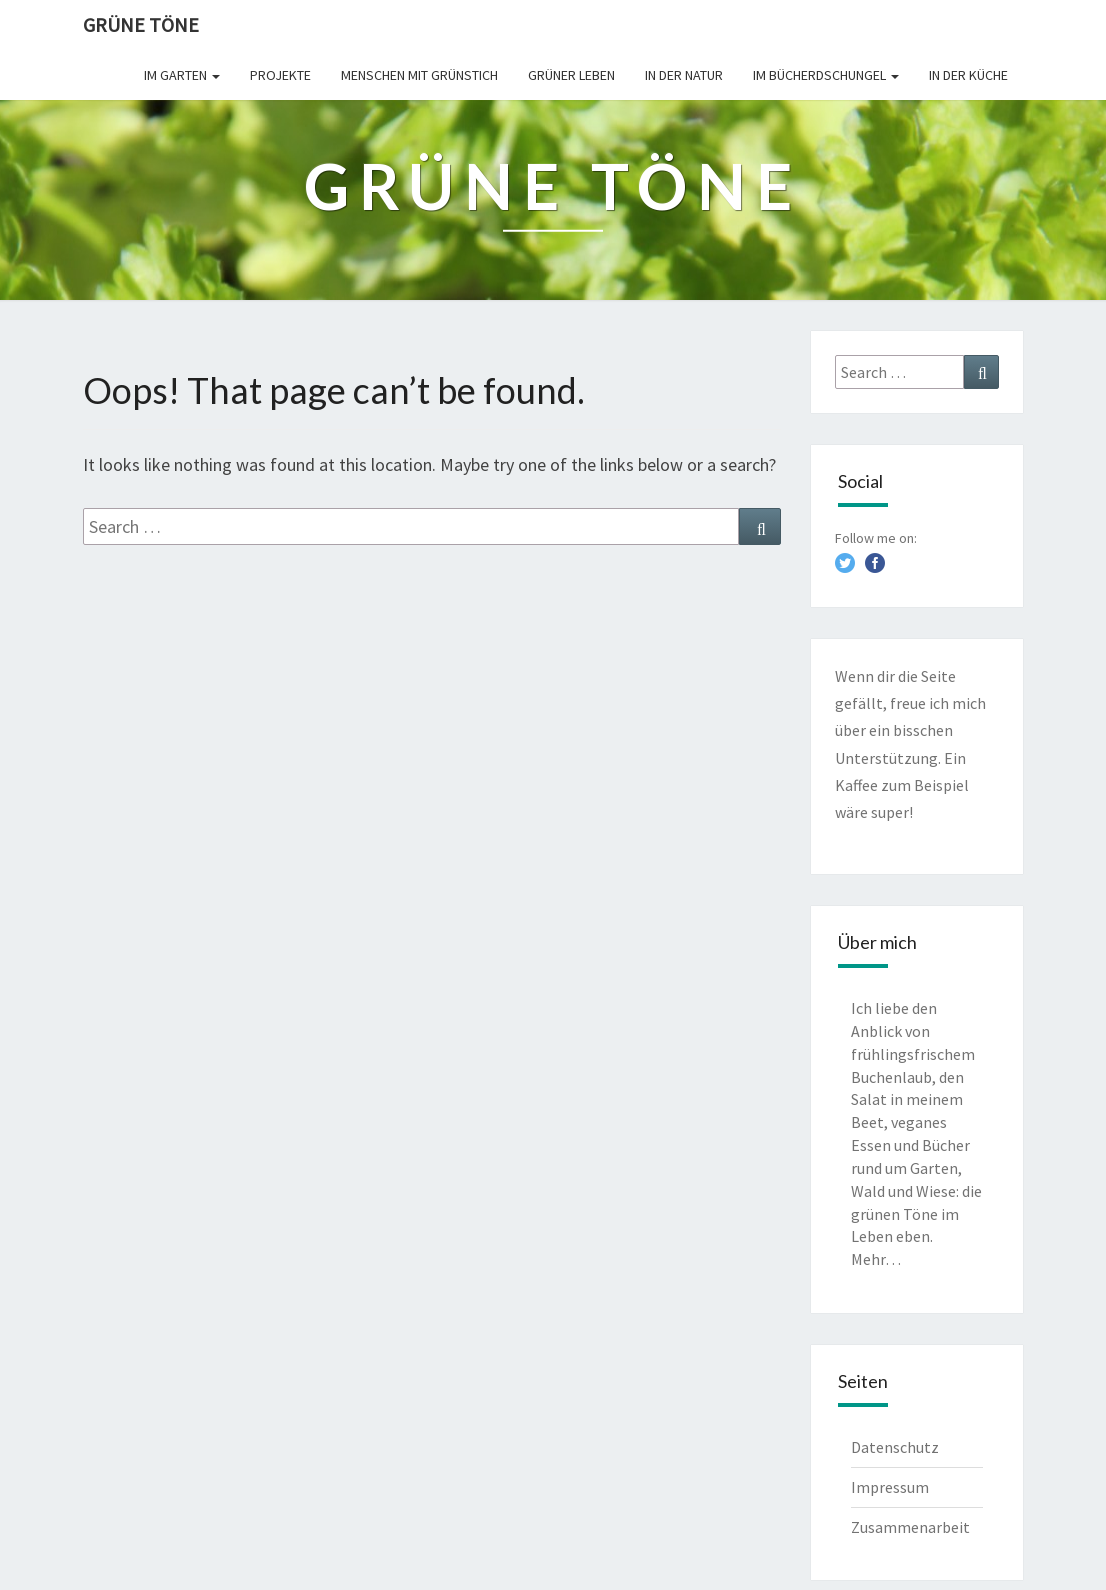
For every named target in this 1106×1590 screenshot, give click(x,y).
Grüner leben (571, 75)
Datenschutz (895, 1447)
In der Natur (684, 75)
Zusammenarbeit (910, 1527)
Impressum (890, 1487)
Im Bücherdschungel (826, 75)
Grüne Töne (141, 24)
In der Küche (968, 75)
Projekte (280, 75)
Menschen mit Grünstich (419, 75)
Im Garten (182, 75)
